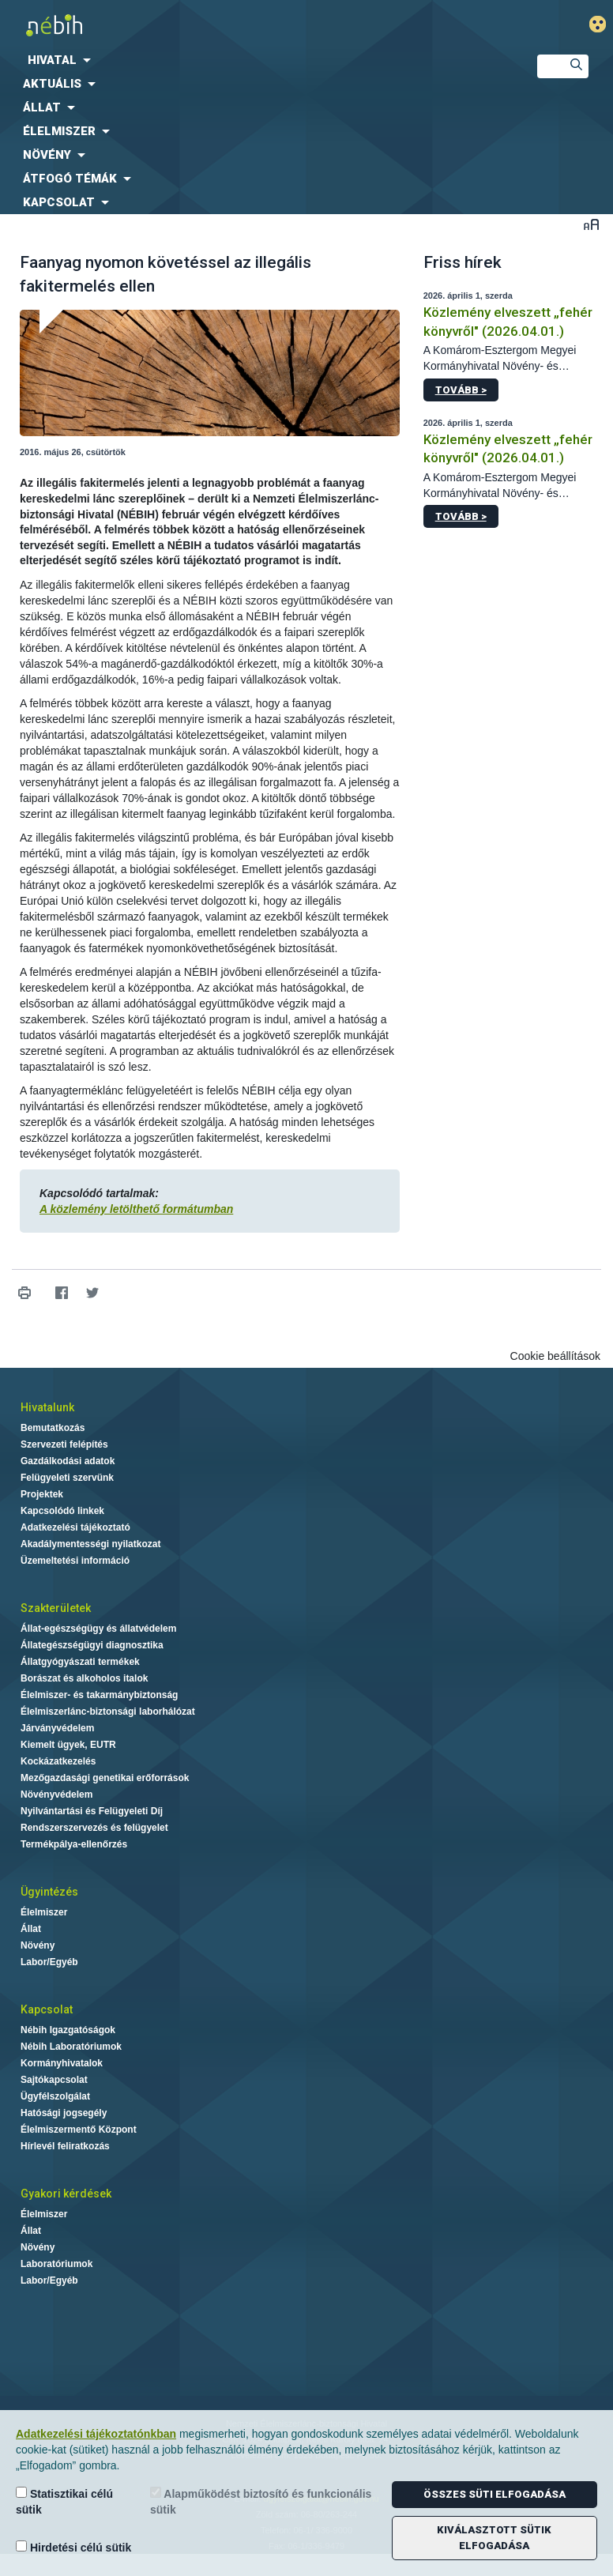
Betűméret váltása (591, 224)
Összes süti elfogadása (494, 2494)
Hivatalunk (47, 1407)
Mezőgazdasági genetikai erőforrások (105, 1777)
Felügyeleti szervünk (67, 1477)
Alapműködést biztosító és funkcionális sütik (260, 2501)
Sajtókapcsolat (54, 2079)
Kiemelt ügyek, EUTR (68, 1744)
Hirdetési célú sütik (73, 2547)
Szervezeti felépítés (64, 1444)
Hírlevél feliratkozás (65, 2146)
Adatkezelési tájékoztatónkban (96, 2433)
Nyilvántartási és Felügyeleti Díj (92, 1811)
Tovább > (461, 390)
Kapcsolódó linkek (62, 1510)
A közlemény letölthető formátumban (136, 1209)
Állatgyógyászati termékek (80, 1661)
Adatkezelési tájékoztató (75, 1527)
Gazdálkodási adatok (68, 1461)
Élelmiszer (44, 1912)
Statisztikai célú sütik (64, 2501)
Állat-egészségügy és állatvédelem (98, 1628)
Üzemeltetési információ (75, 1560)
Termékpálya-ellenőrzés (74, 1844)
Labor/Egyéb (49, 1962)
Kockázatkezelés (58, 1761)
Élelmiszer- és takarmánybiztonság (99, 1694)
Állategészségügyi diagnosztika (92, 1645)
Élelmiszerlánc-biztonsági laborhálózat (108, 1711)
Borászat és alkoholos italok (84, 1678)
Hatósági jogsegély (64, 2112)
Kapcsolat (47, 2009)
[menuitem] (255, 60)
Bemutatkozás (53, 1427)
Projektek (42, 1494)
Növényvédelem (56, 1794)
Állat (31, 1928)
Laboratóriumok (56, 2263)
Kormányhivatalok (62, 2063)
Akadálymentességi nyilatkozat (90, 1544)
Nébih (204, 25)
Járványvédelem (57, 1728)
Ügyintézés (49, 1891)
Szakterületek (56, 1608)
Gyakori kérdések (66, 2193)
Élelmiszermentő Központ (79, 2129)
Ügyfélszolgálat (55, 2096)
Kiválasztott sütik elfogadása (494, 2538)
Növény (38, 1945)
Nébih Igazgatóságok (68, 2030)
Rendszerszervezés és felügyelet (94, 1827)
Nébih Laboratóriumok (71, 2046)
